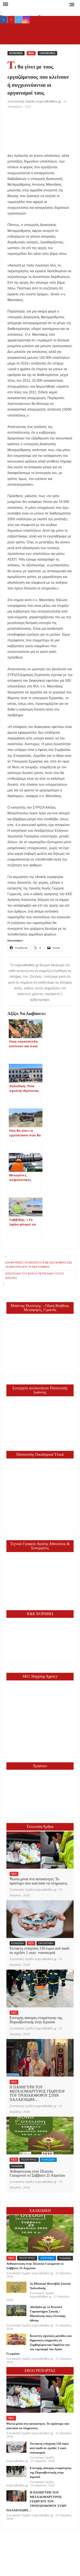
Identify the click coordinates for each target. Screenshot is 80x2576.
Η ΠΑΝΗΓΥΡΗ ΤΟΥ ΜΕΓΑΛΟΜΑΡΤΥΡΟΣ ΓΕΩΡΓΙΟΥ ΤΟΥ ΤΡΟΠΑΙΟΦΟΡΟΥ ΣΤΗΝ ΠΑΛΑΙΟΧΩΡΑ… (37, 2093)
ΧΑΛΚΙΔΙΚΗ (48, 2159)
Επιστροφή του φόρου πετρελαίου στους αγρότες (34, 1275)
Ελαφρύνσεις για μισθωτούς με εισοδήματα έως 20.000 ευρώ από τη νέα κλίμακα (38, 1264)
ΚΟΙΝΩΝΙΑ (16, 53)
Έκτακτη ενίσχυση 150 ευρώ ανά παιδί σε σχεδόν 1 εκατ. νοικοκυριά (40, 1950)
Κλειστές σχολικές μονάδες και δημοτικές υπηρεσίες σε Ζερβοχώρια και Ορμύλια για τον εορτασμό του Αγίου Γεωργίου (39, 2344)
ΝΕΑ (31, 53)
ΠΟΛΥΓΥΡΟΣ (29, 2159)
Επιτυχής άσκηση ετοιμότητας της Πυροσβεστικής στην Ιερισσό (36, 2020)
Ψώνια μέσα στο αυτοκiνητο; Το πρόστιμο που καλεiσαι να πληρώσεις (38, 1881)
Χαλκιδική (17, 2166)
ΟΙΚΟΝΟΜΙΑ (47, 53)
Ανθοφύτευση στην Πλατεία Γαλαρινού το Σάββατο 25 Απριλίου (37, 2173)
